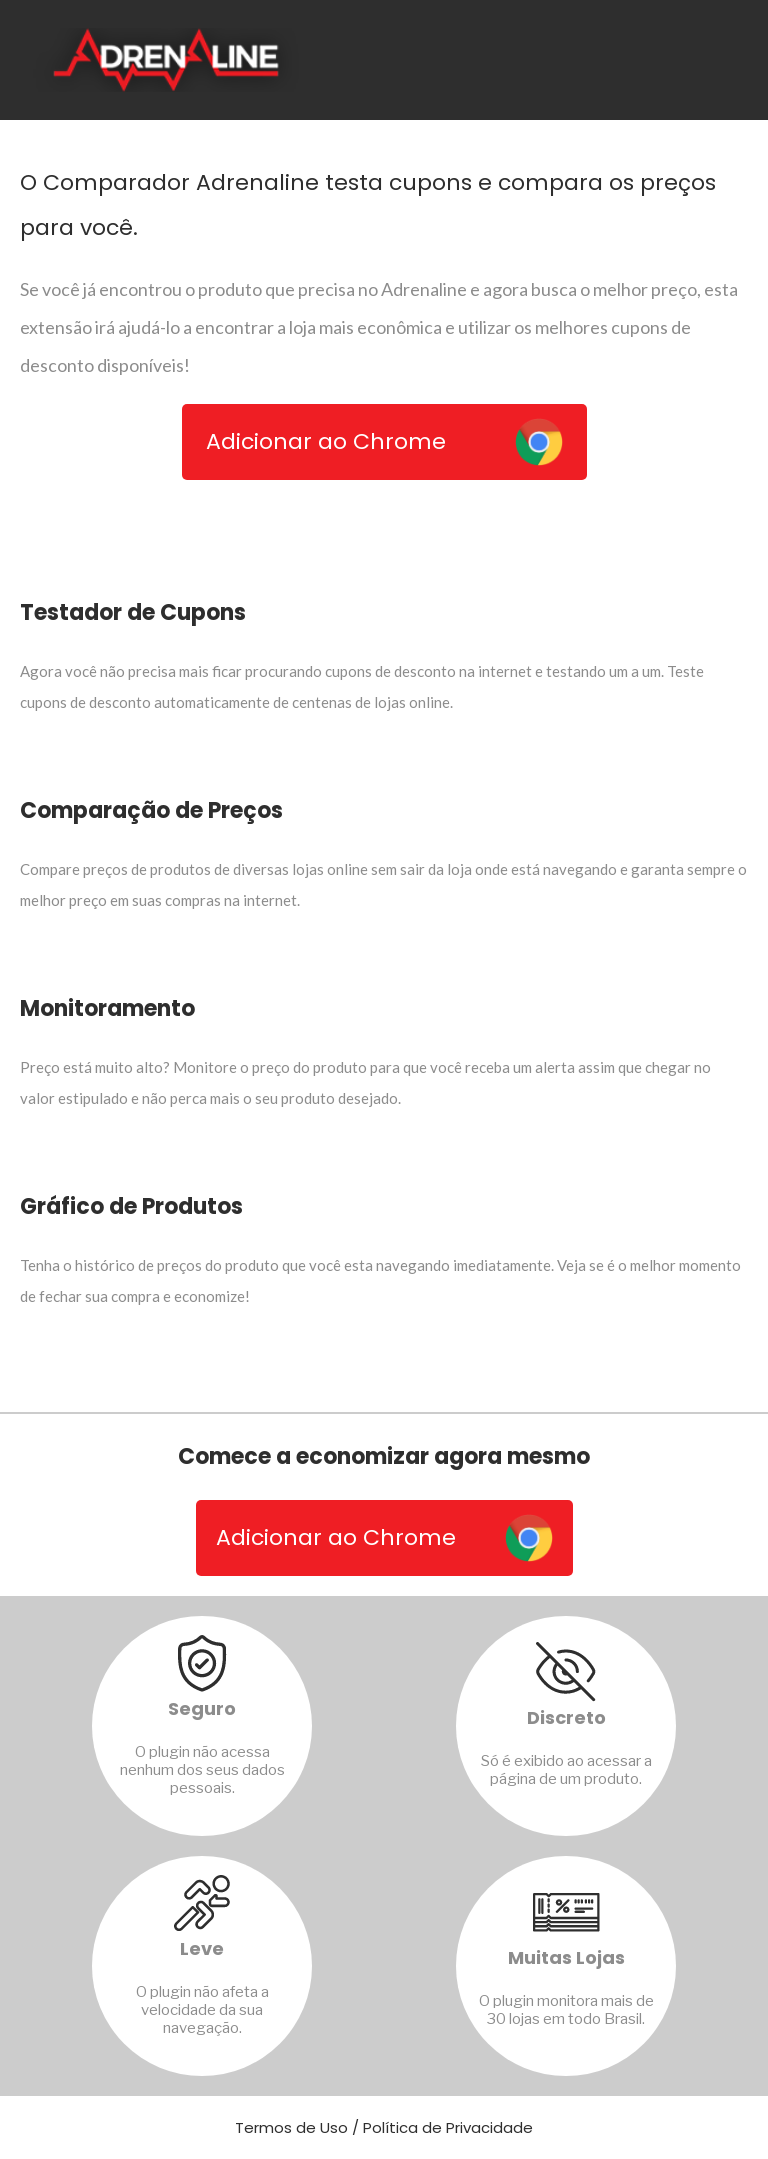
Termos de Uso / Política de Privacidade (384, 2127)
